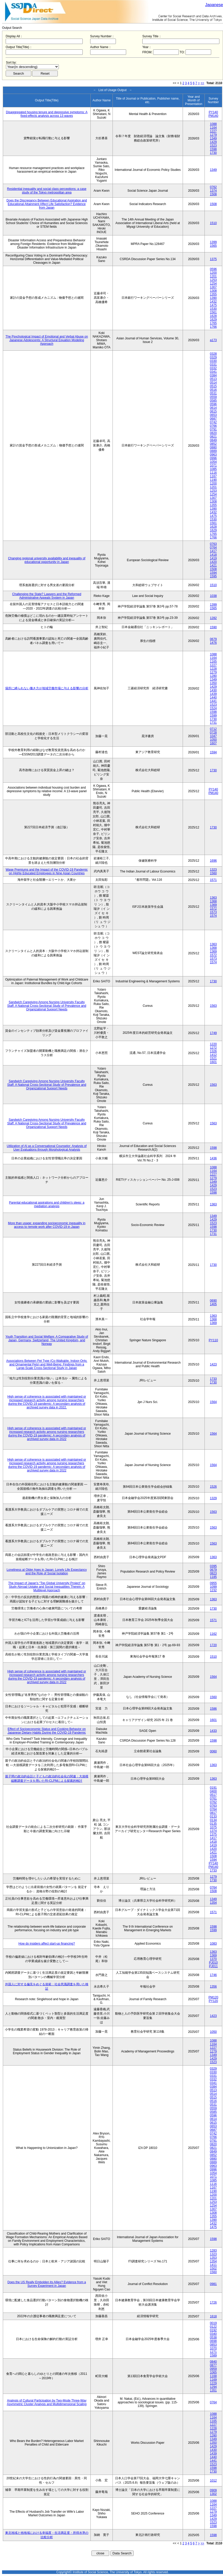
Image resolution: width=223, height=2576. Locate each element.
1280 (213, 676)
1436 (213, 1158)
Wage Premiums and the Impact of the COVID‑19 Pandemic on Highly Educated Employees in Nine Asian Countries (47, 871)
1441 (213, 701)
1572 (213, 908)
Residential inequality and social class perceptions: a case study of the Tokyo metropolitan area (46, 190)
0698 (213, 2341)
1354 (213, 1902)
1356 (213, 1986)
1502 (213, 2268)
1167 (213, 476)
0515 (213, 386)
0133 (213, 1816)
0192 (213, 2330)
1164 (213, 127)
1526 (213, 1486)
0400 (213, 1791)
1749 (213, 1033)
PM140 (213, 116)
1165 (213, 661)
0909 (213, 2490)
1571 (213, 880)
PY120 (213, 2001)
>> (202, 83)
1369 (213, 905)
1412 (213, 1055)
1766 (213, 327)
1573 (213, 912)
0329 (213, 357)
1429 (213, 142)
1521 (213, 1058)
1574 (213, 916)
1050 (213, 740)
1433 (213, 1731)
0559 (213, 397)
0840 (213, 2361)
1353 (213, 2258)
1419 (213, 558)
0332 (213, 368)
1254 (213, 283)
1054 (213, 462)
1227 (213, 131)
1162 (213, 1634)
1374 (213, 190)
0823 (213, 1573)
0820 (213, 433)
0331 (213, 364)
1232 (213, 1590)
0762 (213, 187)
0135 (213, 1823)
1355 (213, 294)
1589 (213, 2355)
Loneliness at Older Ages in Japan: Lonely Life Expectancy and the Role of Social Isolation (47, 1571)
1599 (213, 715)
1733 (213, 1379)
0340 (213, 2334)
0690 (213, 1300)
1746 (213, 1975)
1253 (213, 280)
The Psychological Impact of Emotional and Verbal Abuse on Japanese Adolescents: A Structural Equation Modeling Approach (46, 340)
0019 (213, 2323)
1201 (213, 276)
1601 (213, 1062)
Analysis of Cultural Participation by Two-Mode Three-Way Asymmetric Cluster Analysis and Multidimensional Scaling (47, 2402)
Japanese (214, 5)
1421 (213, 565)
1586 (213, 1708)
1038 (213, 596)
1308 (213, 291)
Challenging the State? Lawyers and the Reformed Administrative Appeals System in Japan (46, 595)
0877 (213, 2365)
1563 (213, 1006)
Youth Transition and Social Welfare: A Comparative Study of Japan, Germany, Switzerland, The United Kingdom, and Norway (46, 1340)
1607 (213, 743)
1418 (213, 555)
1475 (213, 305)
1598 (213, 149)
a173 (213, 340)
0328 (213, 354)
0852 (213, 444)
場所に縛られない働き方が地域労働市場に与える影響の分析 (46, 688)
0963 (213, 454)
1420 (213, 562)
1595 (213, 576)
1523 (213, 145)
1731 (213, 723)
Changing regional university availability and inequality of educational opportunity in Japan (46, 560)
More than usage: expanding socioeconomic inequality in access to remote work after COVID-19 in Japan (47, 1225)
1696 (213, 860)
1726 (213, 2302)
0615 (213, 411)
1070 (213, 2348)
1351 (213, 2390)
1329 (213, 1498)
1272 (213, 1047)
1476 (213, 643)
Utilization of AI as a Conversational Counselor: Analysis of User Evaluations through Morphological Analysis (47, 1147)
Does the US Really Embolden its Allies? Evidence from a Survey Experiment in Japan (46, 2284)
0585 (213, 400)
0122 (213, 2326)
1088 (213, 124)
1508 (213, 194)
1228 (213, 669)
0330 (213, 361)
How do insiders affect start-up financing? (46, 1943)
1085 (213, 469)
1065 (213, 2372)
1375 (213, 259)
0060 (213, 1751)
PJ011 (213, 1966)
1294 (213, 2387)
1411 (213, 2265)
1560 (213, 873)
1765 (213, 323)
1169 (213, 2379)
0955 (213, 1583)
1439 (213, 694)
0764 (213, 547)
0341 (213, 372)
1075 (213, 1827)
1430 (213, 690)
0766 (213, 426)
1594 (213, 573)
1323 (213, 869)
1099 (213, 1587)
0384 (213, 375)
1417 (213, 551)
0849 (213, 440)
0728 (213, 732)
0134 (213, 1820)
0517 (213, 1795)
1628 (213, 316)
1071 (213, 465)
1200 (213, 273)
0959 (213, 2369)
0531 (213, 393)
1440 (213, 697)
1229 (213, 2383)
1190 (213, 480)
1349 (213, 138)
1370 (213, 1959)
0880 (213, 447)
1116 (213, 472)
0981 (213, 2284)
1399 (213, 242)
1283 (213, 2250)
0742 (213, 422)
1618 (213, 2316)
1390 (213, 298)
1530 (213, 309)
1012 (213, 2480)
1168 (213, 2376)
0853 (213, 2344)
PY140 (213, 112)
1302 (213, 2494)
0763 (213, 544)
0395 (213, 1566)
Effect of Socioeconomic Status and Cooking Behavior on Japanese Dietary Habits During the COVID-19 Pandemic (46, 1730)
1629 (213, 319)
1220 (213, 1044)
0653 (213, 415)
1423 (213, 1364)
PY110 (213, 1340)
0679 (213, 639)
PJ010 (213, 1962)
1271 (213, 2352)
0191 (213, 1787)
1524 (213, 708)
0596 (213, 269)
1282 (213, 618)
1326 (213, 1051)
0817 (213, 1813)
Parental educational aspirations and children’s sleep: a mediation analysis (46, 1204)
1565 (213, 246)
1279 (213, 135)
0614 (213, 408)
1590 (213, 627)
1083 (213, 1943)
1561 (213, 312)
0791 (213, 429)
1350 (213, 683)
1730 (213, 153)
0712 (213, 729)
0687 (213, 418)
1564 (213, 1402)
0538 (213, 2337)
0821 (213, 436)
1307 (213, 287)
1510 (213, 223)
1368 (213, 901)
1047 (213, 736)
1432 (213, 301)
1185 (213, 1577)
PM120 (213, 1997)
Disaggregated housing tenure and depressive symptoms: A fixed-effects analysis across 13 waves (47, 114)
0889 (213, 451)
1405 (213, 1304)
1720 (213, 1645)
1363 (213, 897)
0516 (213, 390)
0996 (213, 458)
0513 (213, 379)
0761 (213, 1798)
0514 (213, 382)
